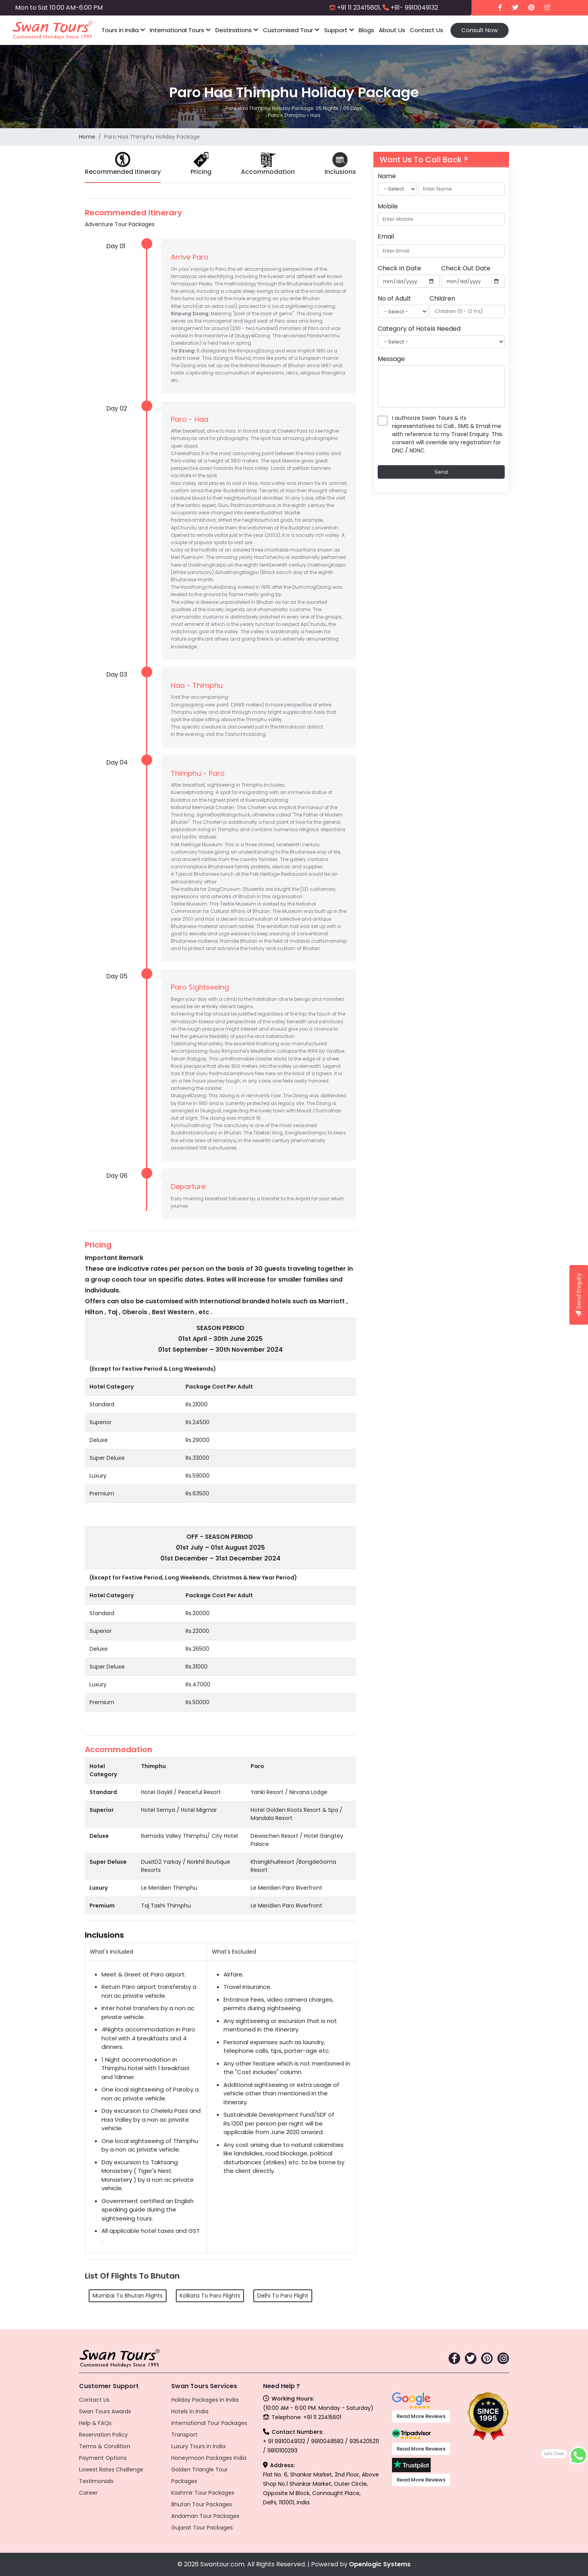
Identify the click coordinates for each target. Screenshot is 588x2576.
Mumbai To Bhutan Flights (128, 2295)
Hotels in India (189, 2411)
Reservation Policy (103, 2435)
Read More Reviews (421, 2416)
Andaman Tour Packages (205, 2516)
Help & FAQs (95, 2423)
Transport (184, 2435)
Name (387, 176)
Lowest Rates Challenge (111, 2469)
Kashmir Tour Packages (202, 2493)
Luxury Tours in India (198, 2446)
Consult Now (479, 30)
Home (87, 137)
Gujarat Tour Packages (202, 2527)
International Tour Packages (209, 2423)
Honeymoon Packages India (208, 2458)
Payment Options (103, 2458)
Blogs (366, 30)
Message (391, 358)
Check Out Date (465, 268)
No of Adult (394, 298)
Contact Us (426, 30)
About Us (392, 30)
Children (442, 298)
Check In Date (399, 268)
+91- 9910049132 (414, 7)
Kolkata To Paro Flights (210, 2295)
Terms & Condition (104, 2446)
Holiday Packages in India (205, 2400)
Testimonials (96, 2481)
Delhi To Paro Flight (282, 2295)
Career (88, 2493)
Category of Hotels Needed (419, 328)
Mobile (388, 206)
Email (386, 236)
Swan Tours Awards (105, 2411)
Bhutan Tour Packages (201, 2504)
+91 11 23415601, (359, 7)
